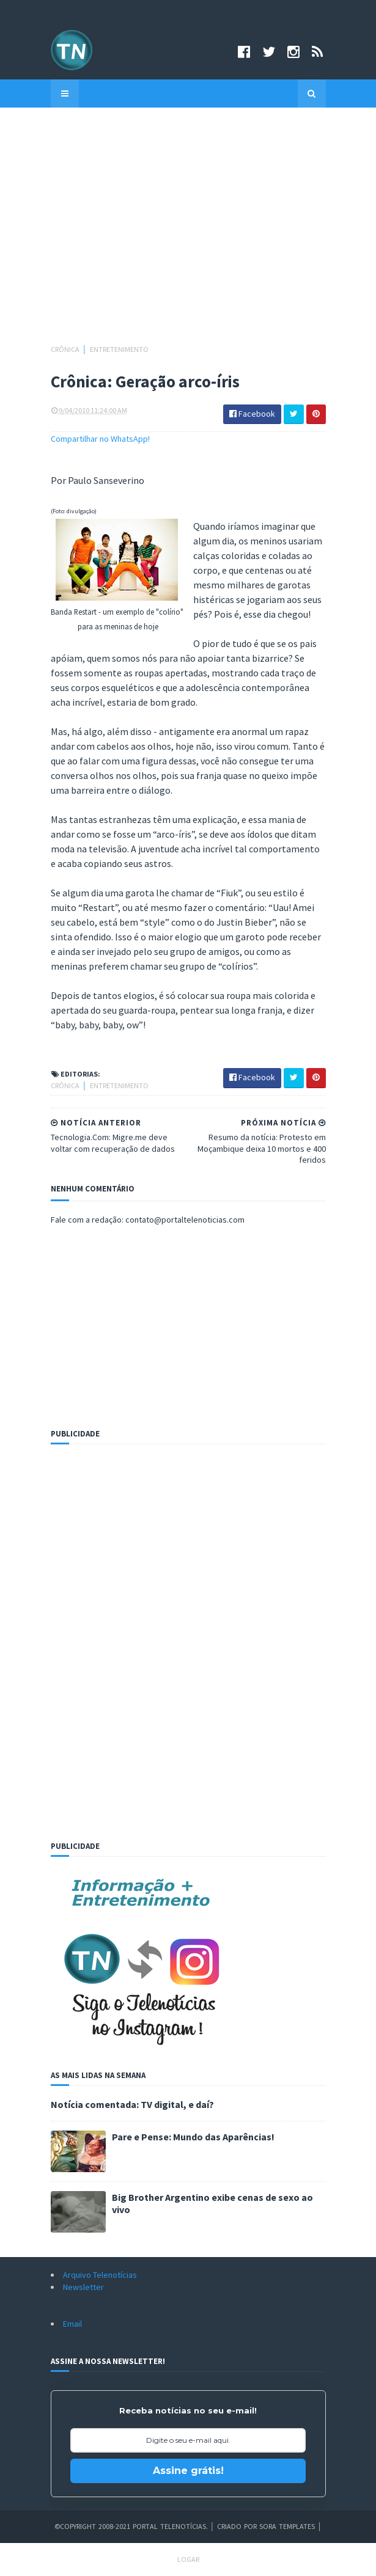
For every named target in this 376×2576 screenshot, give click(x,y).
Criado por (238, 2526)
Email (72, 2323)
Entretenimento (119, 349)
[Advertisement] (188, 231)
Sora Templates (287, 2526)
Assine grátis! (188, 2470)
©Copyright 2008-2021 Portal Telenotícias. (131, 2526)
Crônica (66, 349)
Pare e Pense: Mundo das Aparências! (193, 2137)
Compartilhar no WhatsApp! (100, 438)
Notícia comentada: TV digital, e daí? (132, 2104)
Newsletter (83, 2286)
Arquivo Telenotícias (100, 2274)
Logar (188, 2559)
